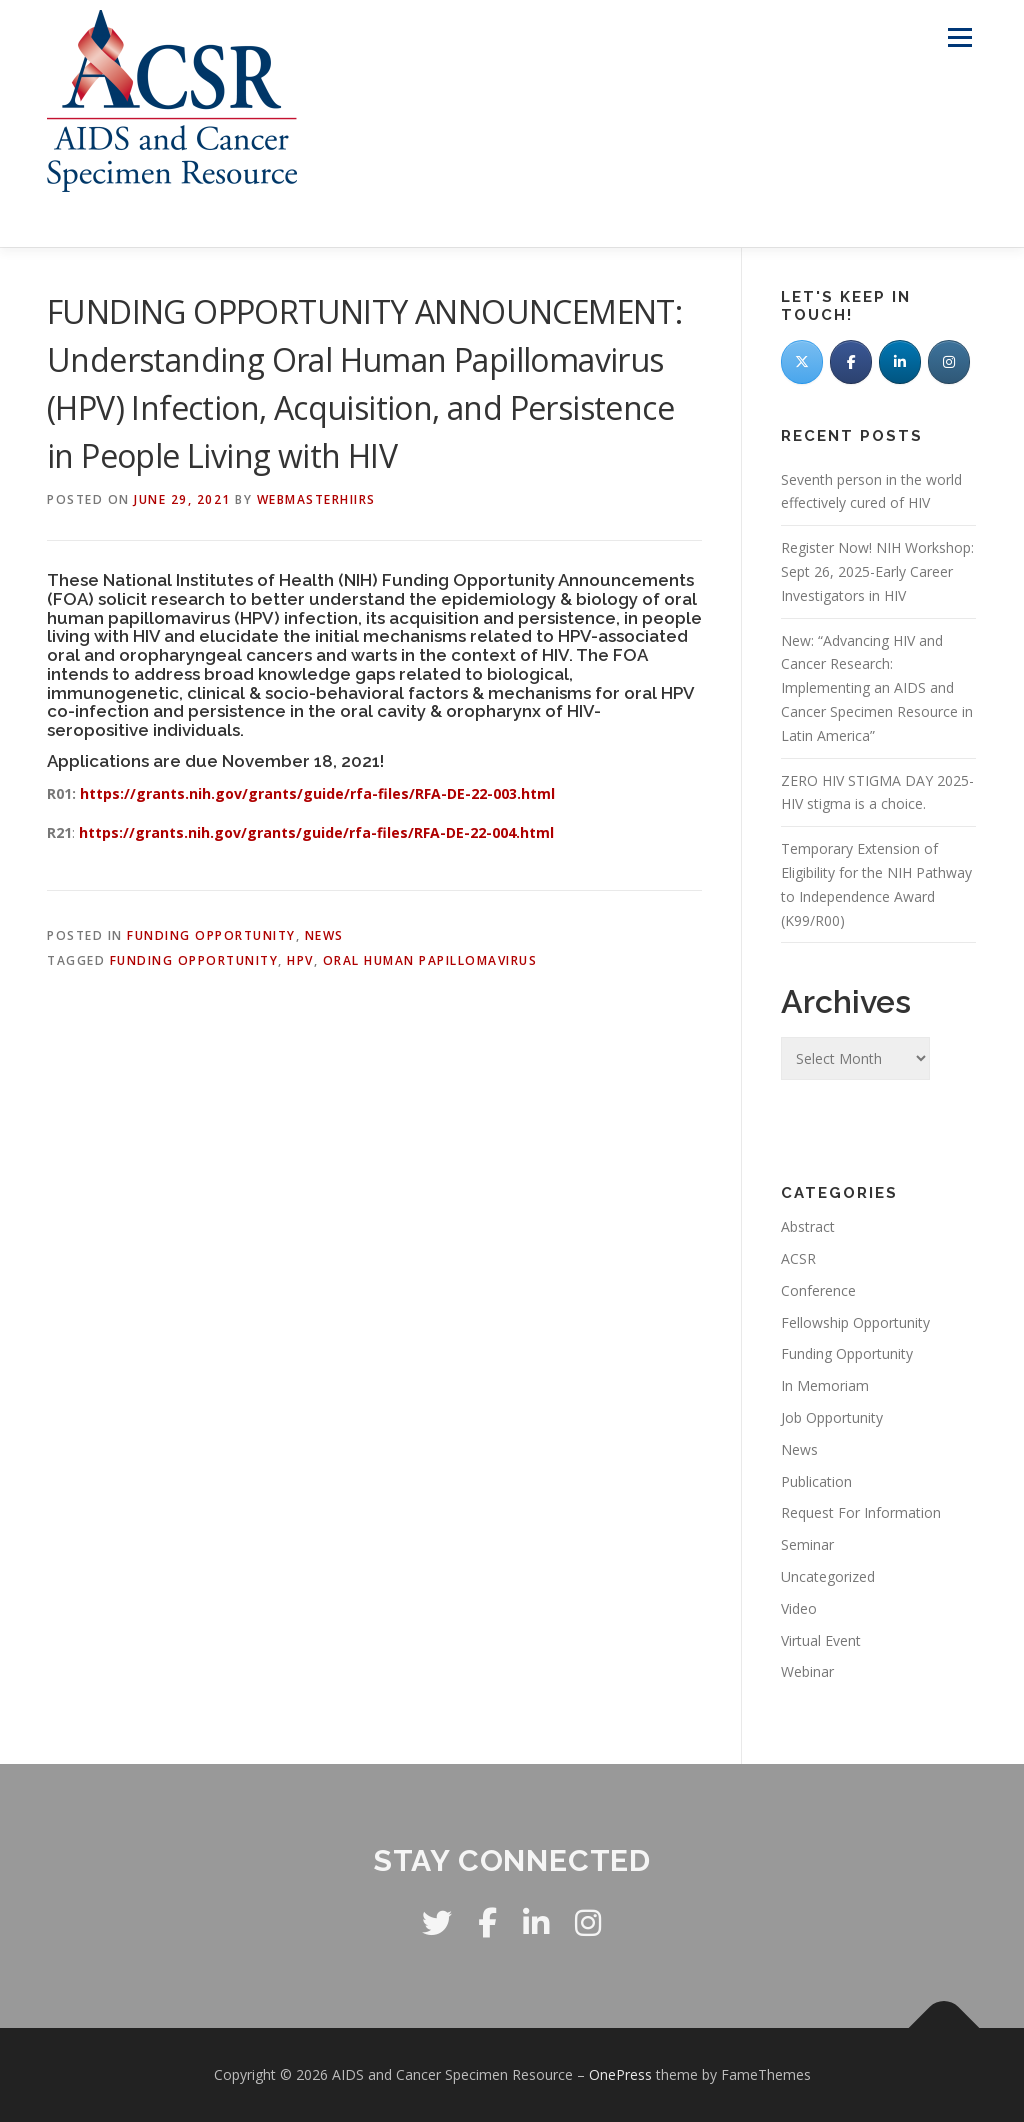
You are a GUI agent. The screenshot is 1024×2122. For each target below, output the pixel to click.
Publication (816, 1481)
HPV (300, 960)
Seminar (807, 1544)
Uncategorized (828, 1576)
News (324, 935)
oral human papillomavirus (430, 960)
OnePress (620, 2074)
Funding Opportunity (211, 935)
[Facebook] (851, 362)
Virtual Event (821, 1640)
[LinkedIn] (900, 362)
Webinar (807, 1671)
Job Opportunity (832, 1417)
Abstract (808, 1226)
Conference (818, 1290)
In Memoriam (825, 1385)
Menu (959, 37)
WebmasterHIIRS (316, 499)
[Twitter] (802, 362)
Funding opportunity (194, 960)
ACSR (798, 1258)
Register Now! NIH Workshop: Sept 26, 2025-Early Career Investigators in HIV (877, 571)
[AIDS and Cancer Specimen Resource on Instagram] (949, 362)
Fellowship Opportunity (855, 1322)
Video (799, 1608)
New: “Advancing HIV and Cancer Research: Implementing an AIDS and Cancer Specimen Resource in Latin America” (877, 688)
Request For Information (861, 1512)
